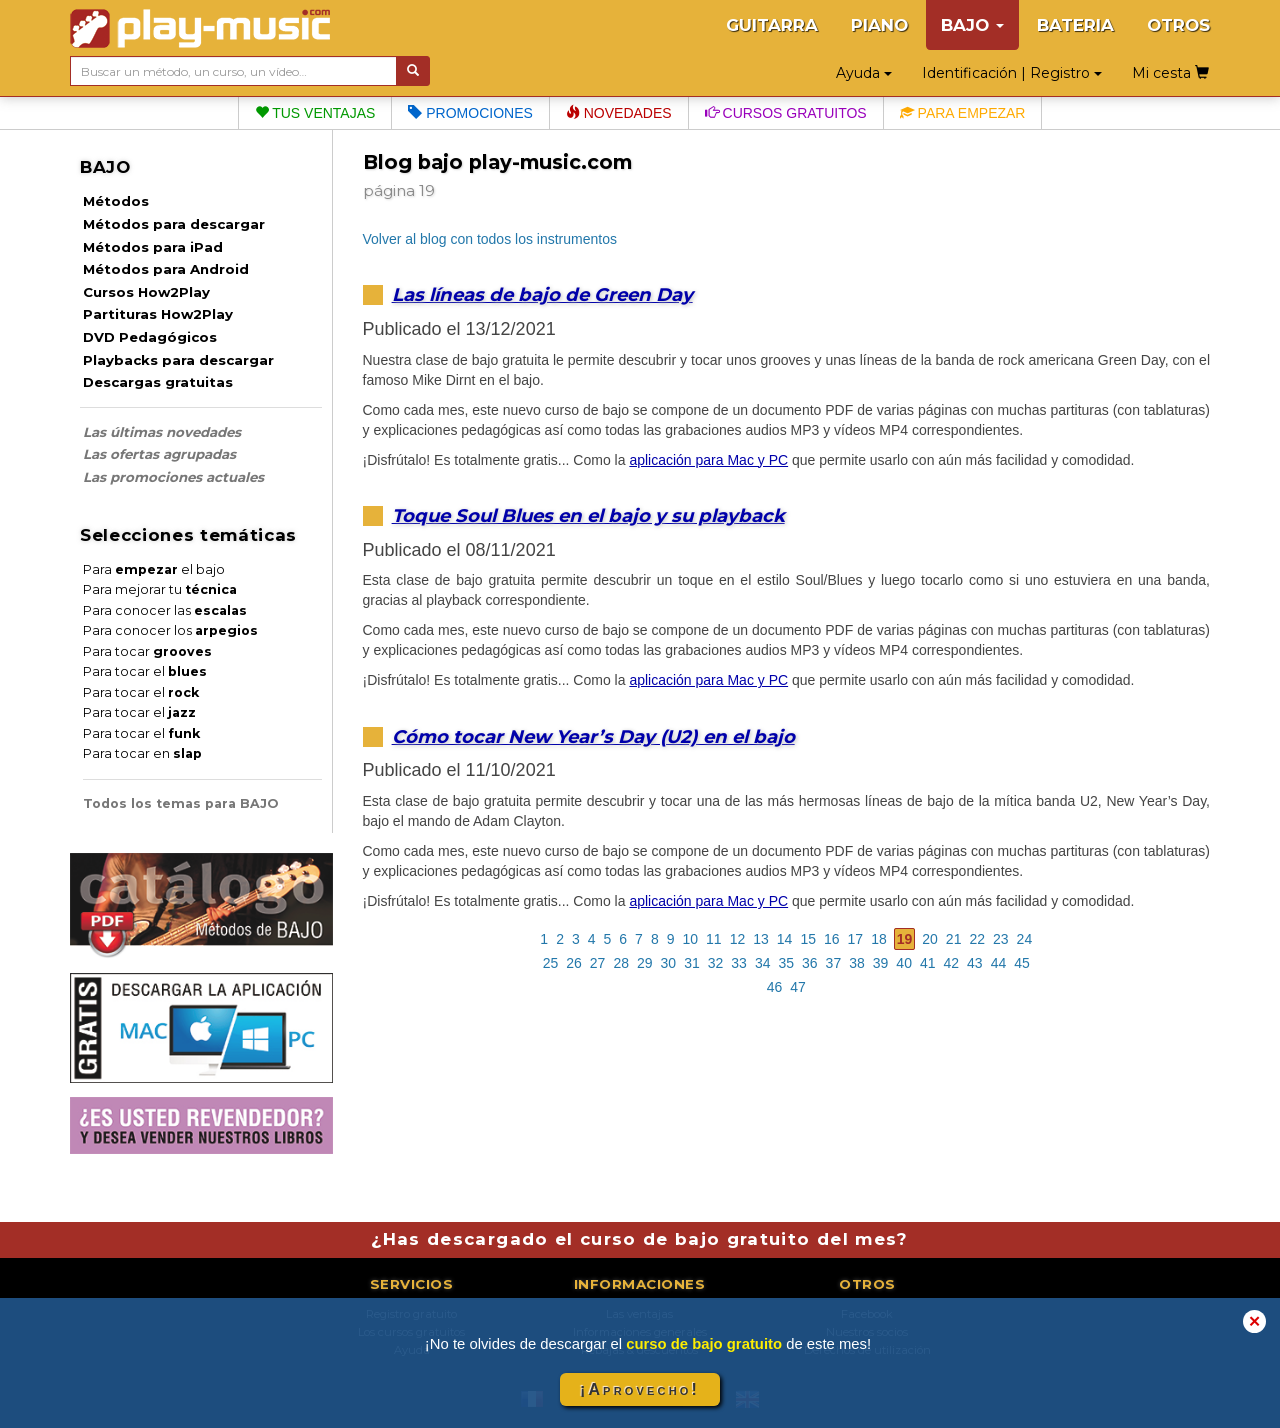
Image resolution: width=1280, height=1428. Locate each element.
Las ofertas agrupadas (159, 454)
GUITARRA (772, 25)
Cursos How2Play (146, 292)
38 (857, 963)
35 (786, 963)
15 (808, 939)
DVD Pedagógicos (150, 337)
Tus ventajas (315, 113)
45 (1022, 963)
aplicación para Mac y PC (708, 460)
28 (621, 963)
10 (691, 939)
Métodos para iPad (153, 247)
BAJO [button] (972, 25)
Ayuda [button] (864, 73)
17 (856, 939)
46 (775, 987)
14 (785, 939)
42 (952, 963)
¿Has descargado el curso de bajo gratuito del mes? (639, 1239)
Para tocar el (145, 671)
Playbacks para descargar (178, 360)
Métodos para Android (166, 269)
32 (716, 963)
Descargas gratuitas (158, 382)
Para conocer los (170, 630)
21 (954, 939)
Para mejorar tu (160, 589)
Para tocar (147, 651)
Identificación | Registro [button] (1012, 73)
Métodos (116, 201)
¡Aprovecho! (640, 1389)
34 (763, 963)
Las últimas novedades (162, 432)
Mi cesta (1170, 73)
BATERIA (1075, 25)
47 (798, 987)
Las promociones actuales (173, 477)
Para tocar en (142, 753)
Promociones (470, 113)
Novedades (619, 113)
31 (692, 963)
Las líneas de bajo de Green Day (542, 294)
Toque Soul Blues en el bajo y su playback (588, 515)
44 (999, 963)
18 (879, 939)
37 (834, 963)
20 (930, 939)
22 (977, 939)
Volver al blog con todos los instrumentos (490, 239)
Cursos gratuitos (786, 113)
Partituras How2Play (158, 314)
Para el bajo (154, 569)
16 (832, 939)
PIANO (879, 25)
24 (1025, 939)
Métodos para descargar (174, 224)
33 (739, 963)
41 (928, 963)
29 (645, 963)
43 (975, 963)
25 (551, 963)
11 (714, 939)
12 (738, 939)
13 (761, 939)
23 (1001, 939)
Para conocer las (165, 610)
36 (810, 963)
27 (598, 963)
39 (881, 963)
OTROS (1178, 25)
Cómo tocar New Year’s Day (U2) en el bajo (593, 736)
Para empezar (963, 113)
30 (669, 963)
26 (574, 963)
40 (904, 963)
